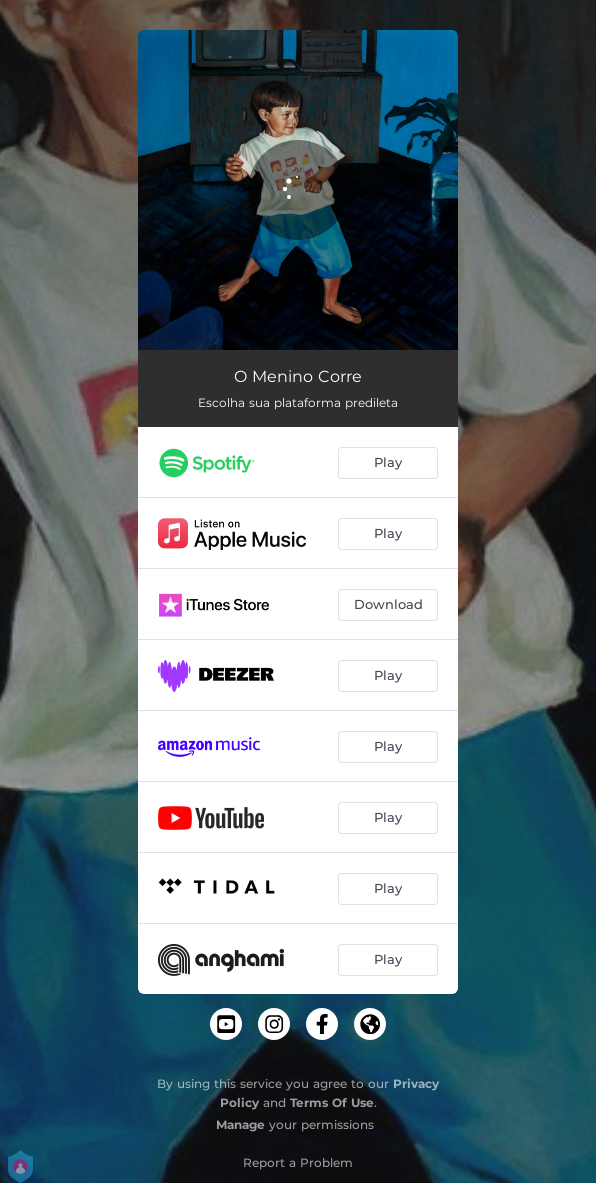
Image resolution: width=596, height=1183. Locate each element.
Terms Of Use (332, 1102)
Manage (240, 1124)
